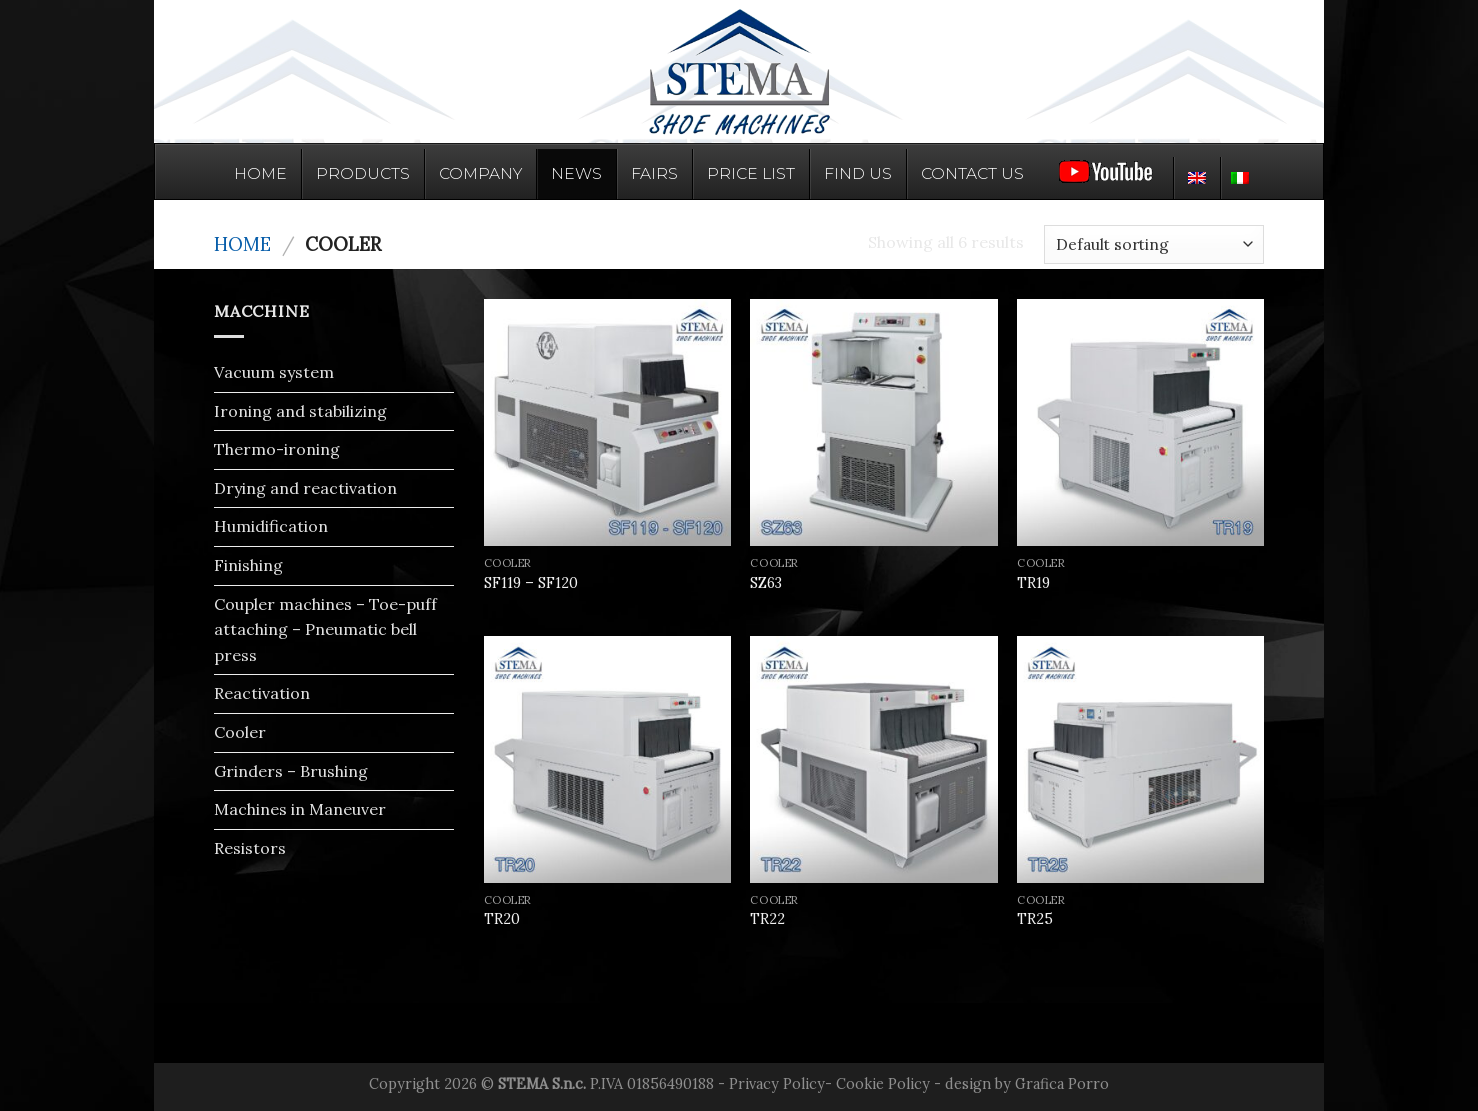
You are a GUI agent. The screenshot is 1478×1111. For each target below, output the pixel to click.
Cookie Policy (883, 1084)
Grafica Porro (1062, 1084)
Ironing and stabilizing (300, 411)
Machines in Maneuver (300, 809)
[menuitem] (1196, 178)
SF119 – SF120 (531, 583)
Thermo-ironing (277, 449)
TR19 (1033, 583)
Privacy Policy (777, 1084)
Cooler (240, 732)
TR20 (502, 919)
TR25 (1035, 919)
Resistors (250, 848)
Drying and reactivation (305, 488)
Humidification (271, 526)
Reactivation (262, 693)
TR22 (767, 919)
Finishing (248, 565)
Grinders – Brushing (291, 771)
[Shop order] (1154, 244)
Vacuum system (274, 372)
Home (242, 244)
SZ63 (766, 583)
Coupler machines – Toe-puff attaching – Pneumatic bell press (325, 629)
